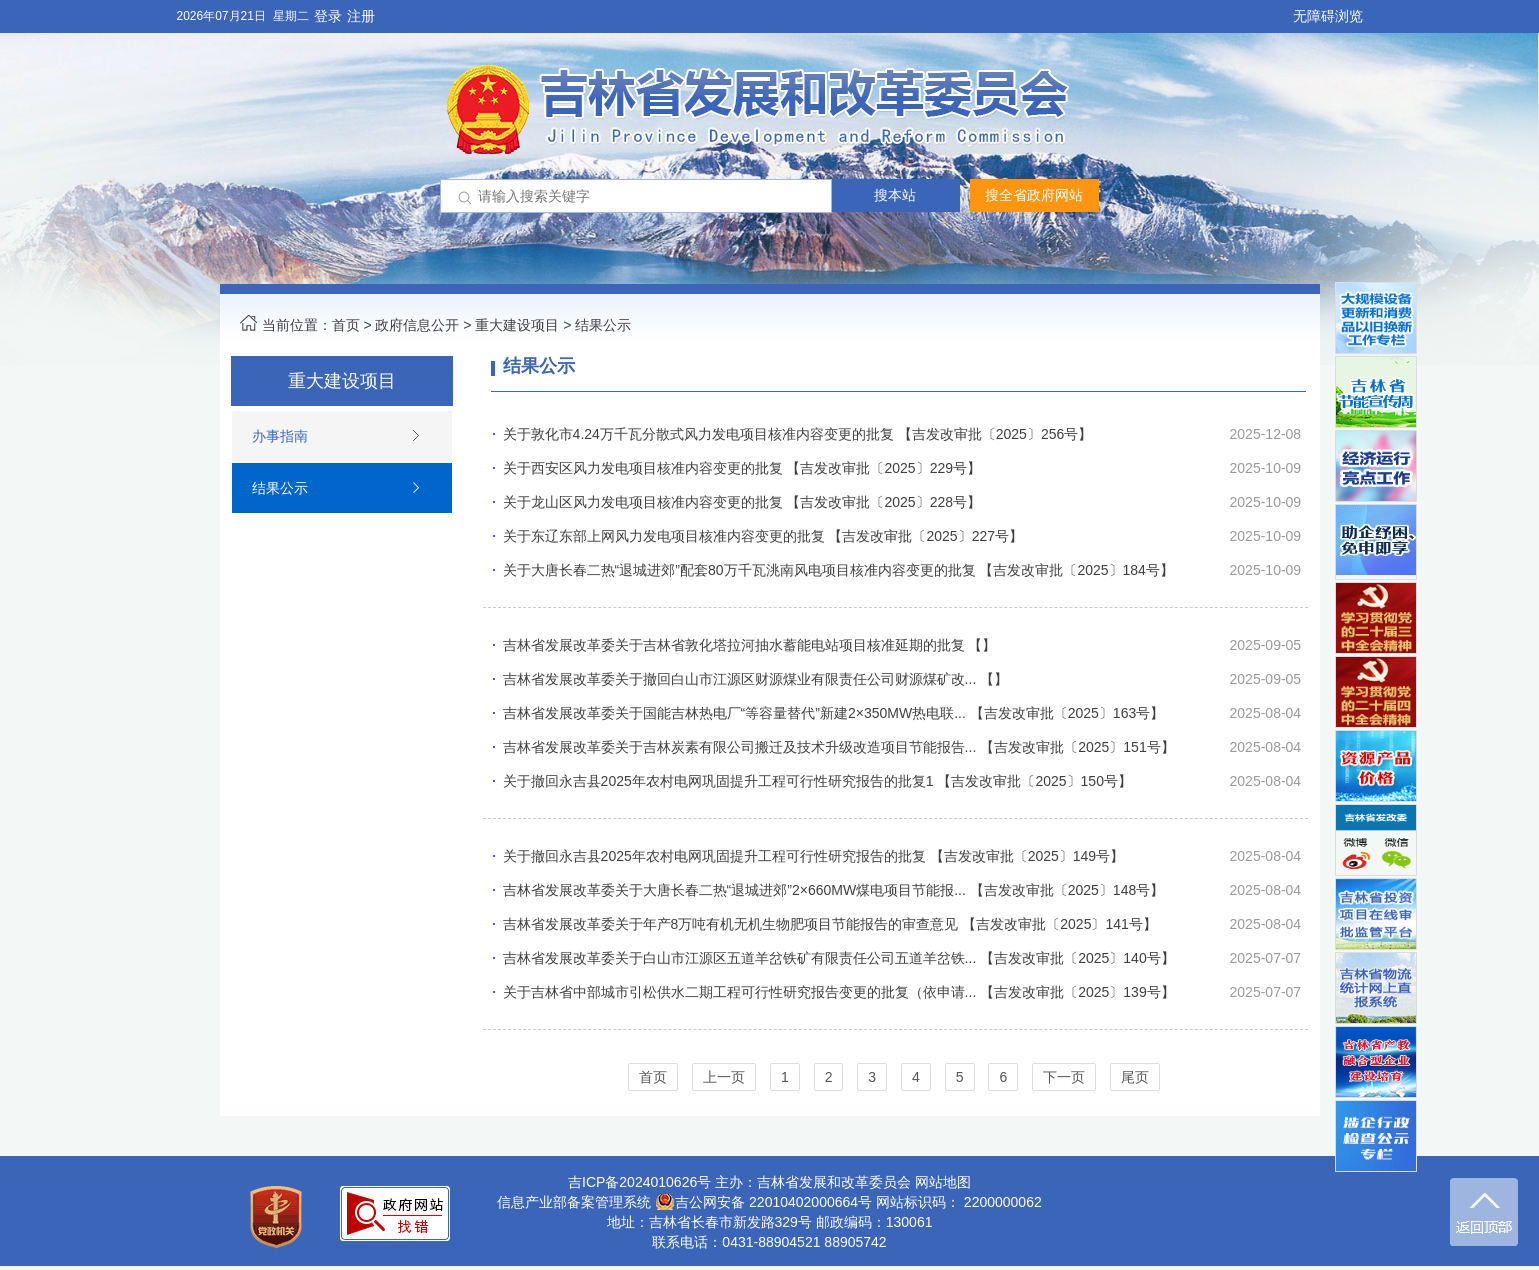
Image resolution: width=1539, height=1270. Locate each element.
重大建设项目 (517, 325)
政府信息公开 (417, 325)
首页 (346, 325)
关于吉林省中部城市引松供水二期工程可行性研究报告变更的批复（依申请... (740, 992)
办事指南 (280, 436)
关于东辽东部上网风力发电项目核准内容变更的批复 (664, 536)
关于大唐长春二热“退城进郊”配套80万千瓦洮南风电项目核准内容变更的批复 (739, 570)
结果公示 (603, 325)
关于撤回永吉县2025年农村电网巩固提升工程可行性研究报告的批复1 (718, 781)
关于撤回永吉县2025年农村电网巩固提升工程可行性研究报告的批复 (714, 856)
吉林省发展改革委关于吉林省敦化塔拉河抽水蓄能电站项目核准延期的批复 (734, 645)
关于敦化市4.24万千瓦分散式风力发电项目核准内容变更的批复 (698, 434)
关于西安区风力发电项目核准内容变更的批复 (643, 468)
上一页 (724, 1077)
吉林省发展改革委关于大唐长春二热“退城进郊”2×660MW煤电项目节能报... (734, 890)
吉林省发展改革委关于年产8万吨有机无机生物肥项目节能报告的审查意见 (731, 924)
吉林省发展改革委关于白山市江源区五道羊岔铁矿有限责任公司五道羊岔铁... (740, 958)
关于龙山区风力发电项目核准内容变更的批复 (643, 502)
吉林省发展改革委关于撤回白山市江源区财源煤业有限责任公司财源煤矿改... (740, 679)
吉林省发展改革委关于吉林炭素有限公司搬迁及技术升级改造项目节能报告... (740, 747)
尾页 (1135, 1077)
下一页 (1064, 1077)
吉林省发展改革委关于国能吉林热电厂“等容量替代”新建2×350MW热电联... (734, 713)
